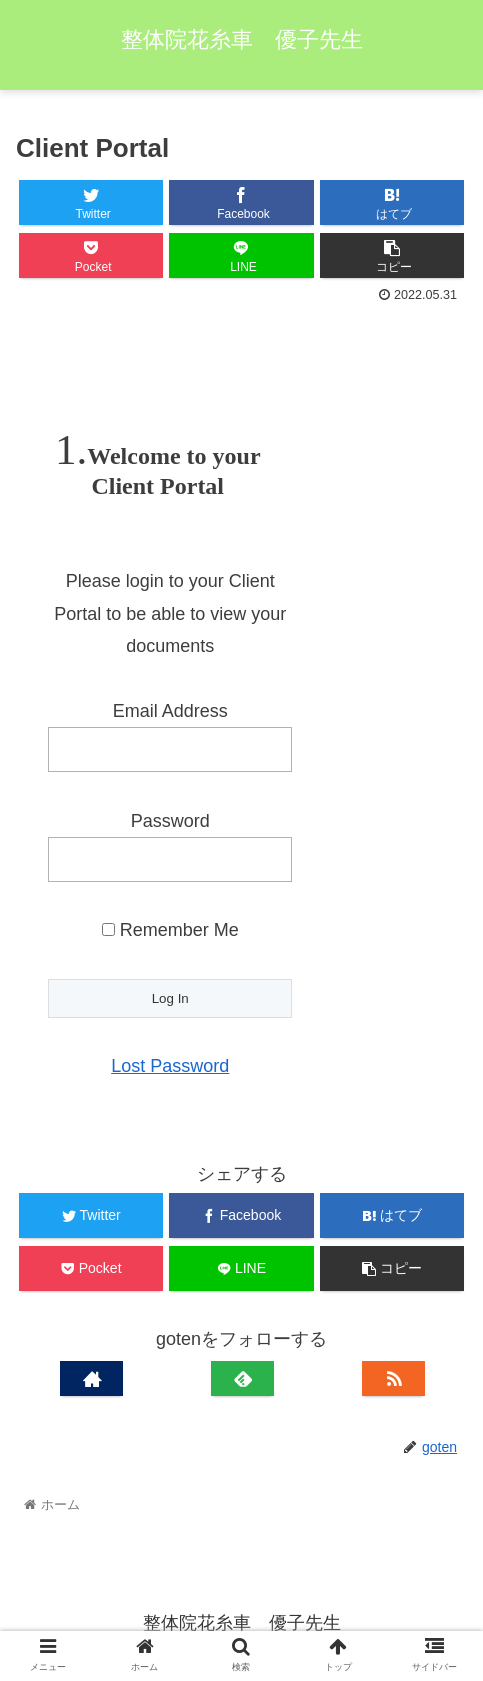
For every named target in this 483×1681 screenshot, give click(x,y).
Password (170, 821)
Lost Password (170, 1066)
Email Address (170, 711)
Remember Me (170, 930)
